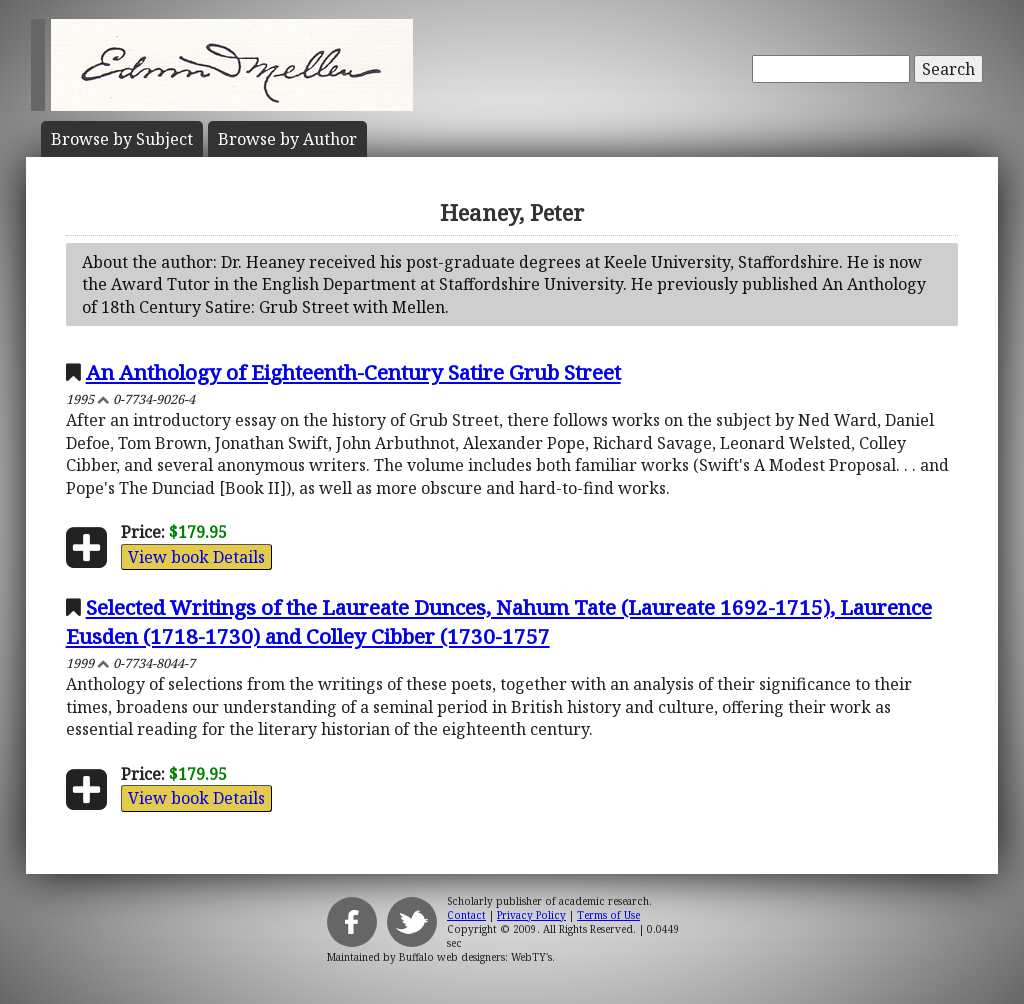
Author (287, 139)
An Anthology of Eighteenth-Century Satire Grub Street (353, 372)
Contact (466, 915)
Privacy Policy (531, 915)
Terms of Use (608, 915)
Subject (122, 139)
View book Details (196, 557)
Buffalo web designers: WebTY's (475, 957)
